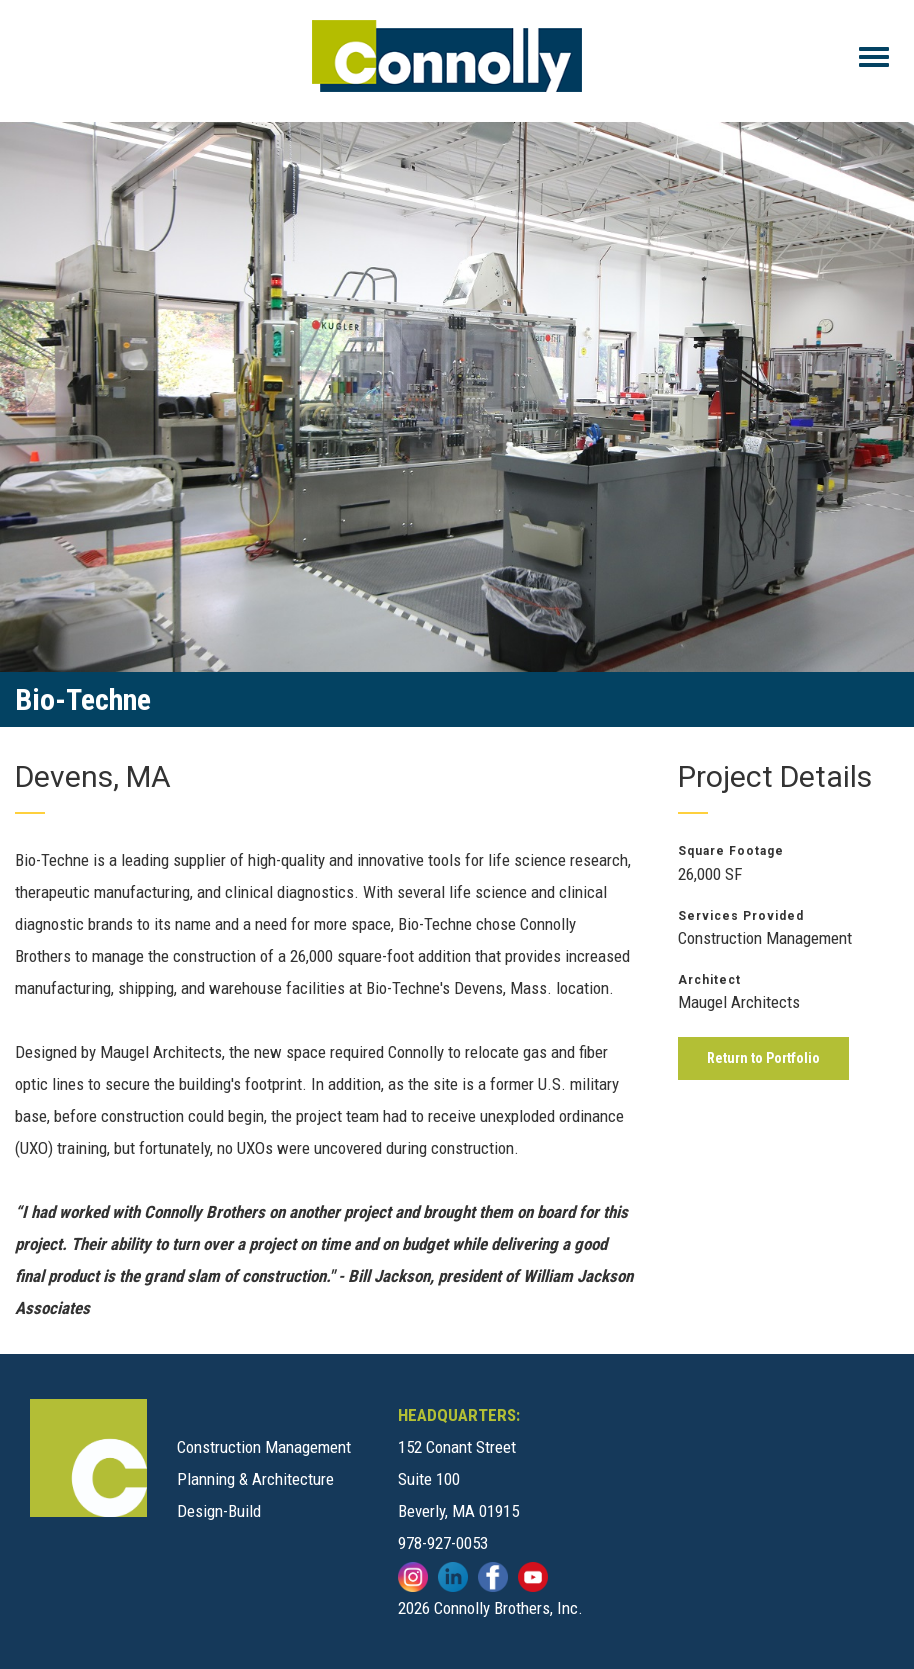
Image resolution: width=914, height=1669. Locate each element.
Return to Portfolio (763, 1058)
